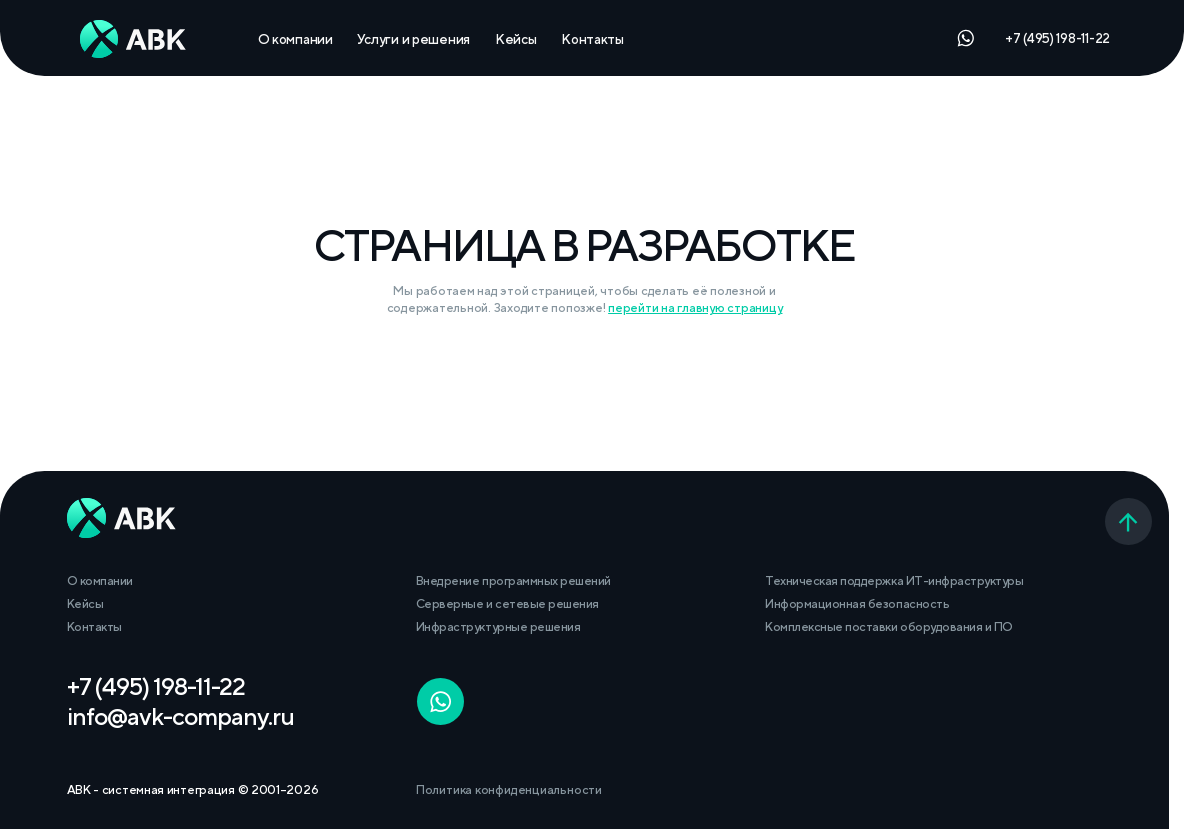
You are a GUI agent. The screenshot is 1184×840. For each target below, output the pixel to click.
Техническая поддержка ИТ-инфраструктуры (894, 580)
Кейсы (516, 39)
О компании (295, 39)
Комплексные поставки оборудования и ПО (888, 626)
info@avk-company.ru (180, 716)
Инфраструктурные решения (498, 626)
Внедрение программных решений (513, 580)
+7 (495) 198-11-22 (1057, 38)
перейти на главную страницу (695, 307)
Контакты (592, 39)
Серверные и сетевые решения (507, 603)
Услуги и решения (413, 39)
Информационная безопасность (857, 603)
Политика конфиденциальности (509, 789)
